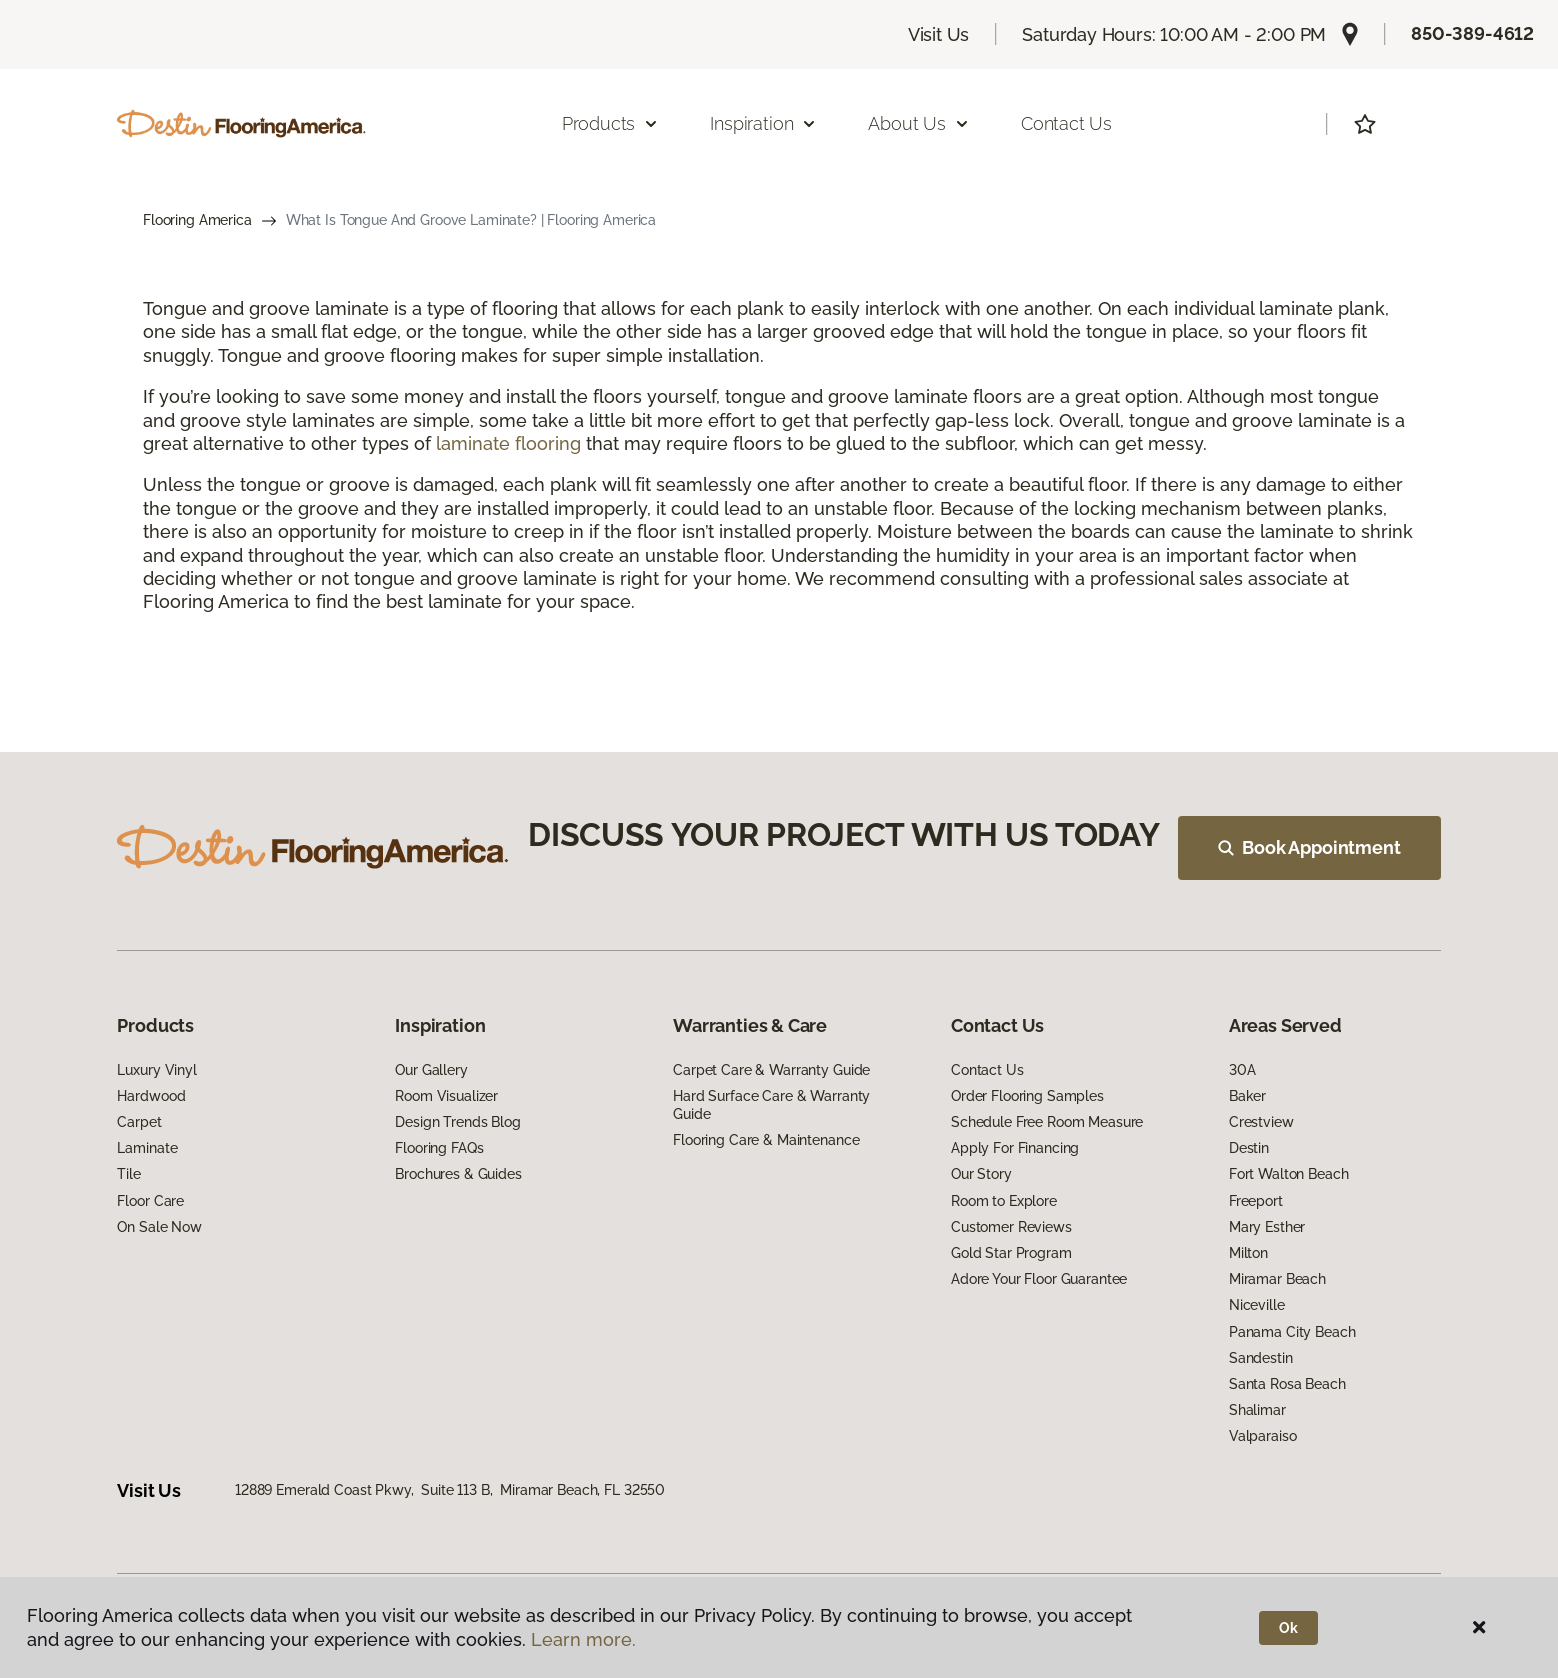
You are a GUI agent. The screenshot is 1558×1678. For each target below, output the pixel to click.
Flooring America (197, 220)
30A (1242, 1070)
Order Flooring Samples (1027, 1096)
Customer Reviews (1011, 1227)
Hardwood (151, 1096)
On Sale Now (159, 1227)
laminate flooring (508, 443)
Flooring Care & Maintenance (766, 1140)
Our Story (981, 1174)
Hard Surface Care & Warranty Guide (771, 1105)
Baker (1247, 1096)
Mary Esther (1267, 1227)
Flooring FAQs (439, 1148)
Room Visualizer (446, 1096)
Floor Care (150, 1201)
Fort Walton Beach (1289, 1174)
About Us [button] (919, 123)
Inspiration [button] (763, 123)
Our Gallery (431, 1070)
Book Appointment (1309, 847)
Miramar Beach (1277, 1279)
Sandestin (1261, 1358)
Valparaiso (1263, 1436)
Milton (1248, 1253)
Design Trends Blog (457, 1122)
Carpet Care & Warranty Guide (771, 1070)
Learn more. (583, 1639)
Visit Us (939, 34)
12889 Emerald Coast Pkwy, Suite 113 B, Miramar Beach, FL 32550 (450, 1490)
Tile (128, 1174)
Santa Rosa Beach (1287, 1384)
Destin (1249, 1148)
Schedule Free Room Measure (1047, 1122)
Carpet (139, 1122)
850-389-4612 (1472, 33)
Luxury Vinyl (156, 1070)
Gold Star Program (1011, 1253)
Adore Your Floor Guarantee (1039, 1279)
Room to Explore (1004, 1201)
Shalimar (1257, 1410)
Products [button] (611, 123)
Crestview (1261, 1122)
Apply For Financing (1015, 1148)
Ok (1288, 1628)
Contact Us (1066, 123)
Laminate (147, 1148)
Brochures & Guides (458, 1174)
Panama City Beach (1292, 1332)
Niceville (1257, 1305)
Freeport (1256, 1201)
